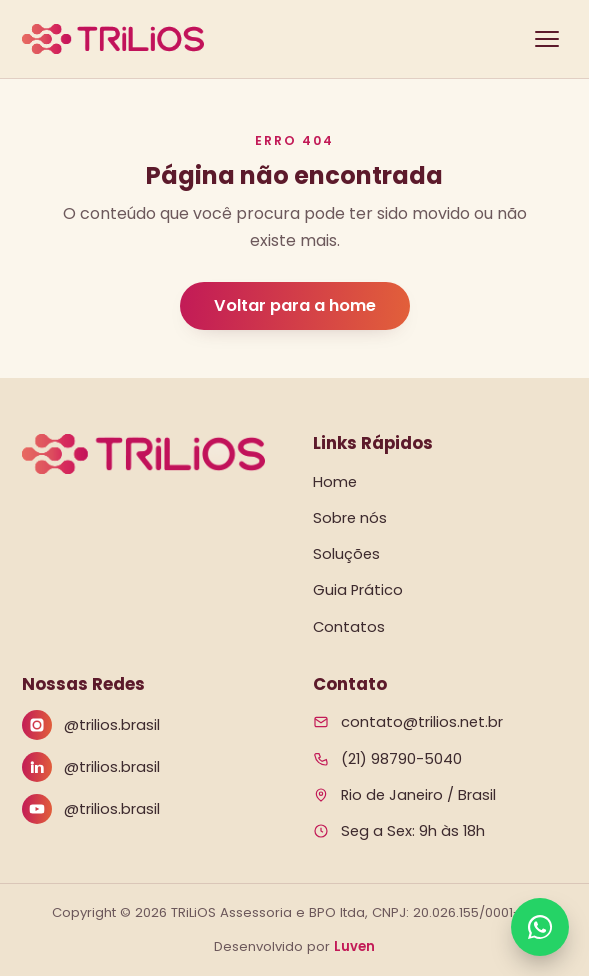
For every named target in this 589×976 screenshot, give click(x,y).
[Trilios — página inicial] (113, 39)
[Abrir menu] (547, 39)
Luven (354, 946)
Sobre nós (350, 518)
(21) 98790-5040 (401, 759)
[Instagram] (149, 725)
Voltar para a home (295, 305)
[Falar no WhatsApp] (540, 927)
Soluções (346, 554)
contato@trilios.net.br (422, 722)
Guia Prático (358, 590)
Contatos (349, 627)
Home (335, 482)
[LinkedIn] (149, 767)
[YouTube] (149, 809)
